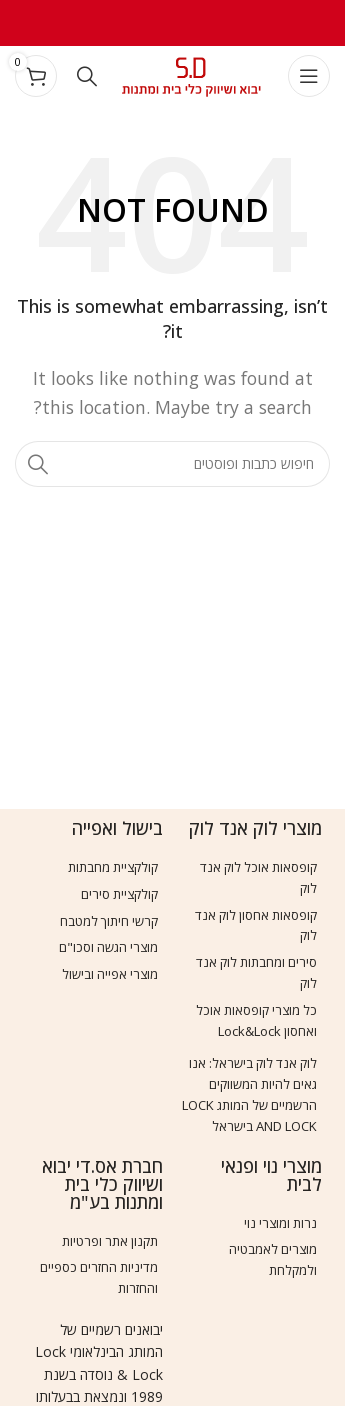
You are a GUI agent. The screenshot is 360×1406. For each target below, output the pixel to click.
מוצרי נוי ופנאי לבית (271, 1175)
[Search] (87, 76)
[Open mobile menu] (309, 76)
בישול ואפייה (117, 828)
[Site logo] (192, 74)
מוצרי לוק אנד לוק (255, 828)
